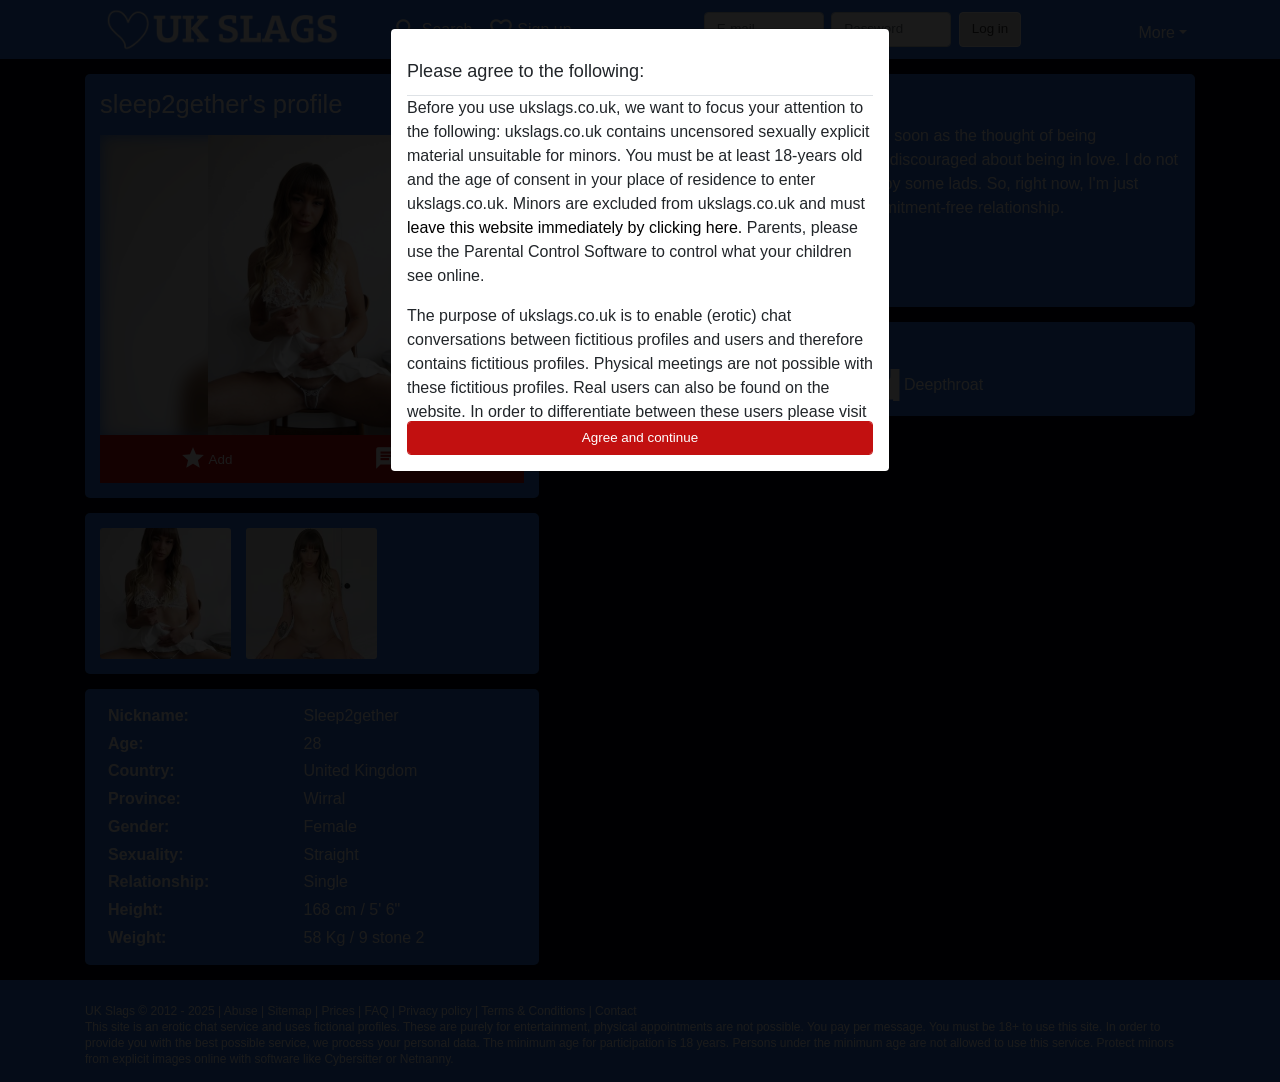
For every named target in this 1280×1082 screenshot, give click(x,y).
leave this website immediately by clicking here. (574, 227)
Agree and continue (640, 437)
